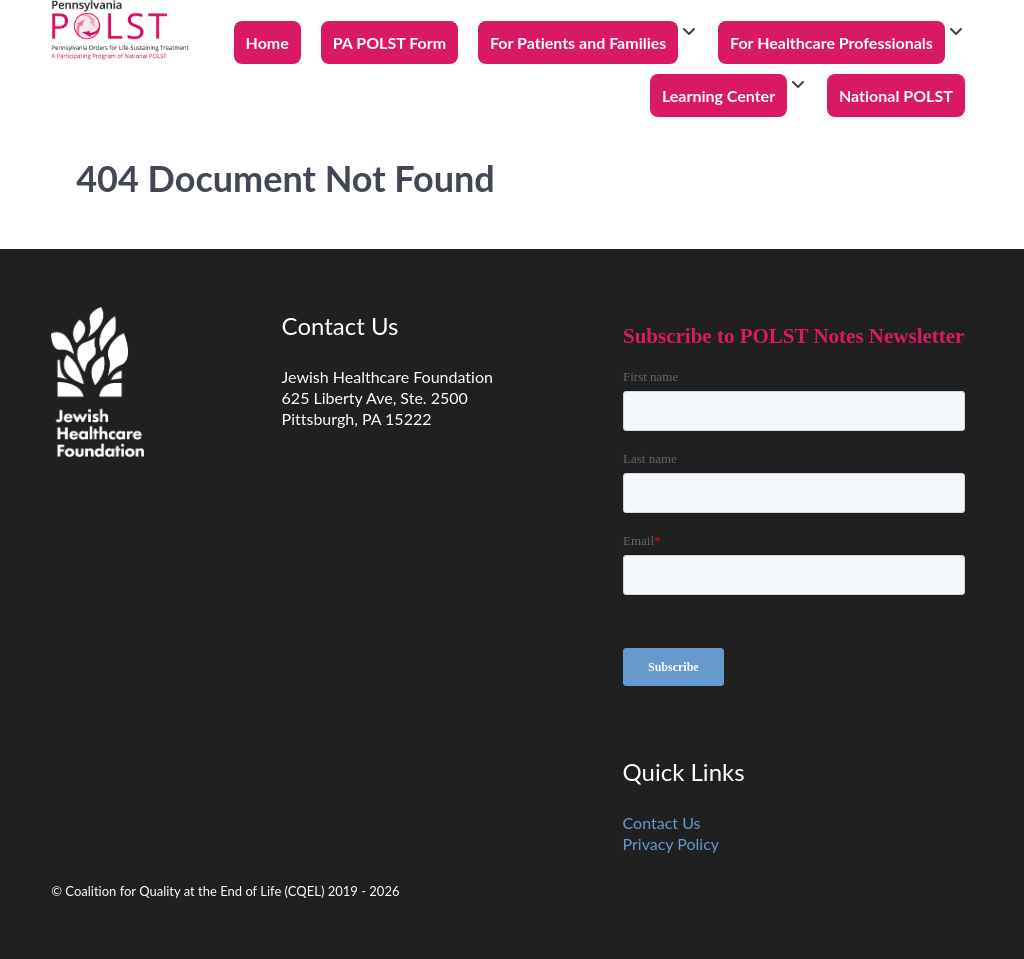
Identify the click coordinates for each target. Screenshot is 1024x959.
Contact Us (662, 822)
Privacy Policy (671, 843)
